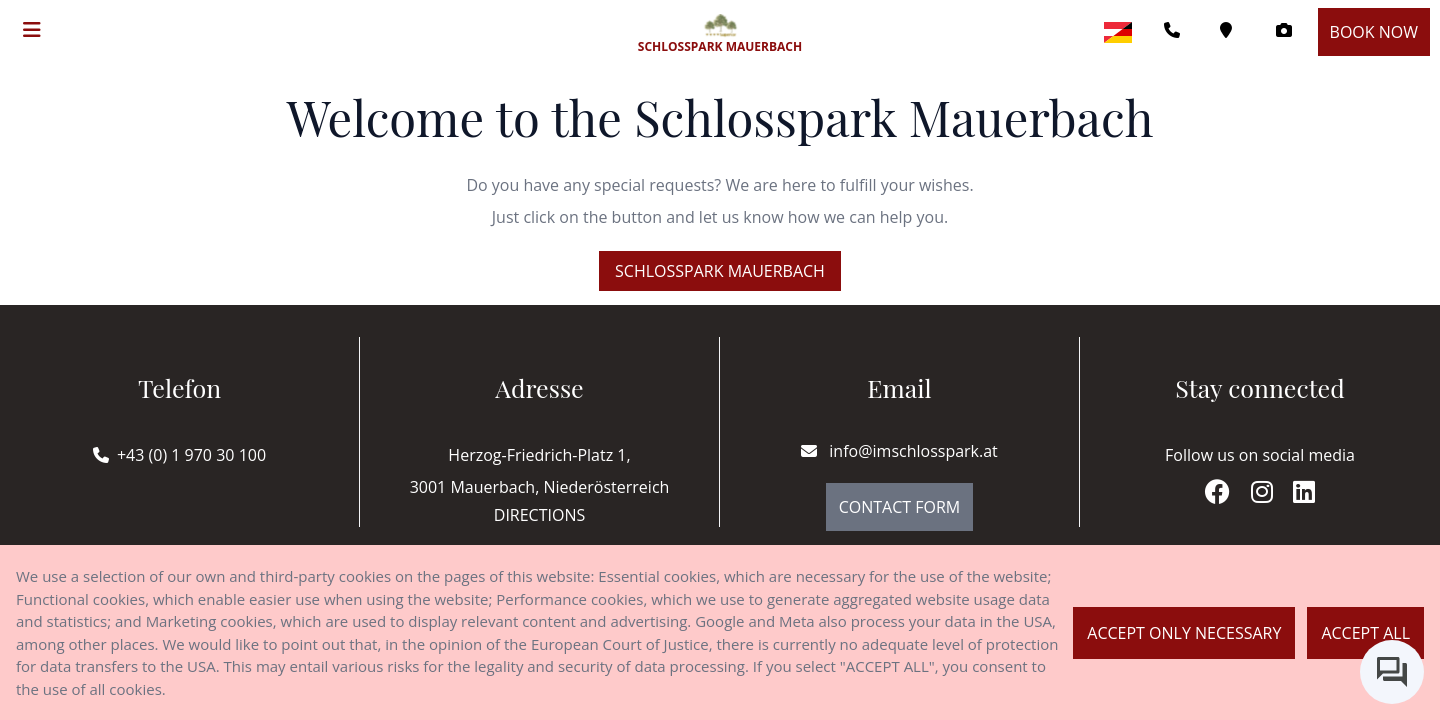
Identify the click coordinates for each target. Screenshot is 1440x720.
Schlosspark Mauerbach (720, 271)
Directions (539, 515)
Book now (1374, 32)
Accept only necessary (1184, 633)
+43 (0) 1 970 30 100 (191, 455)
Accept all (1365, 633)
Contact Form (900, 507)
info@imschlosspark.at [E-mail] (899, 451)
